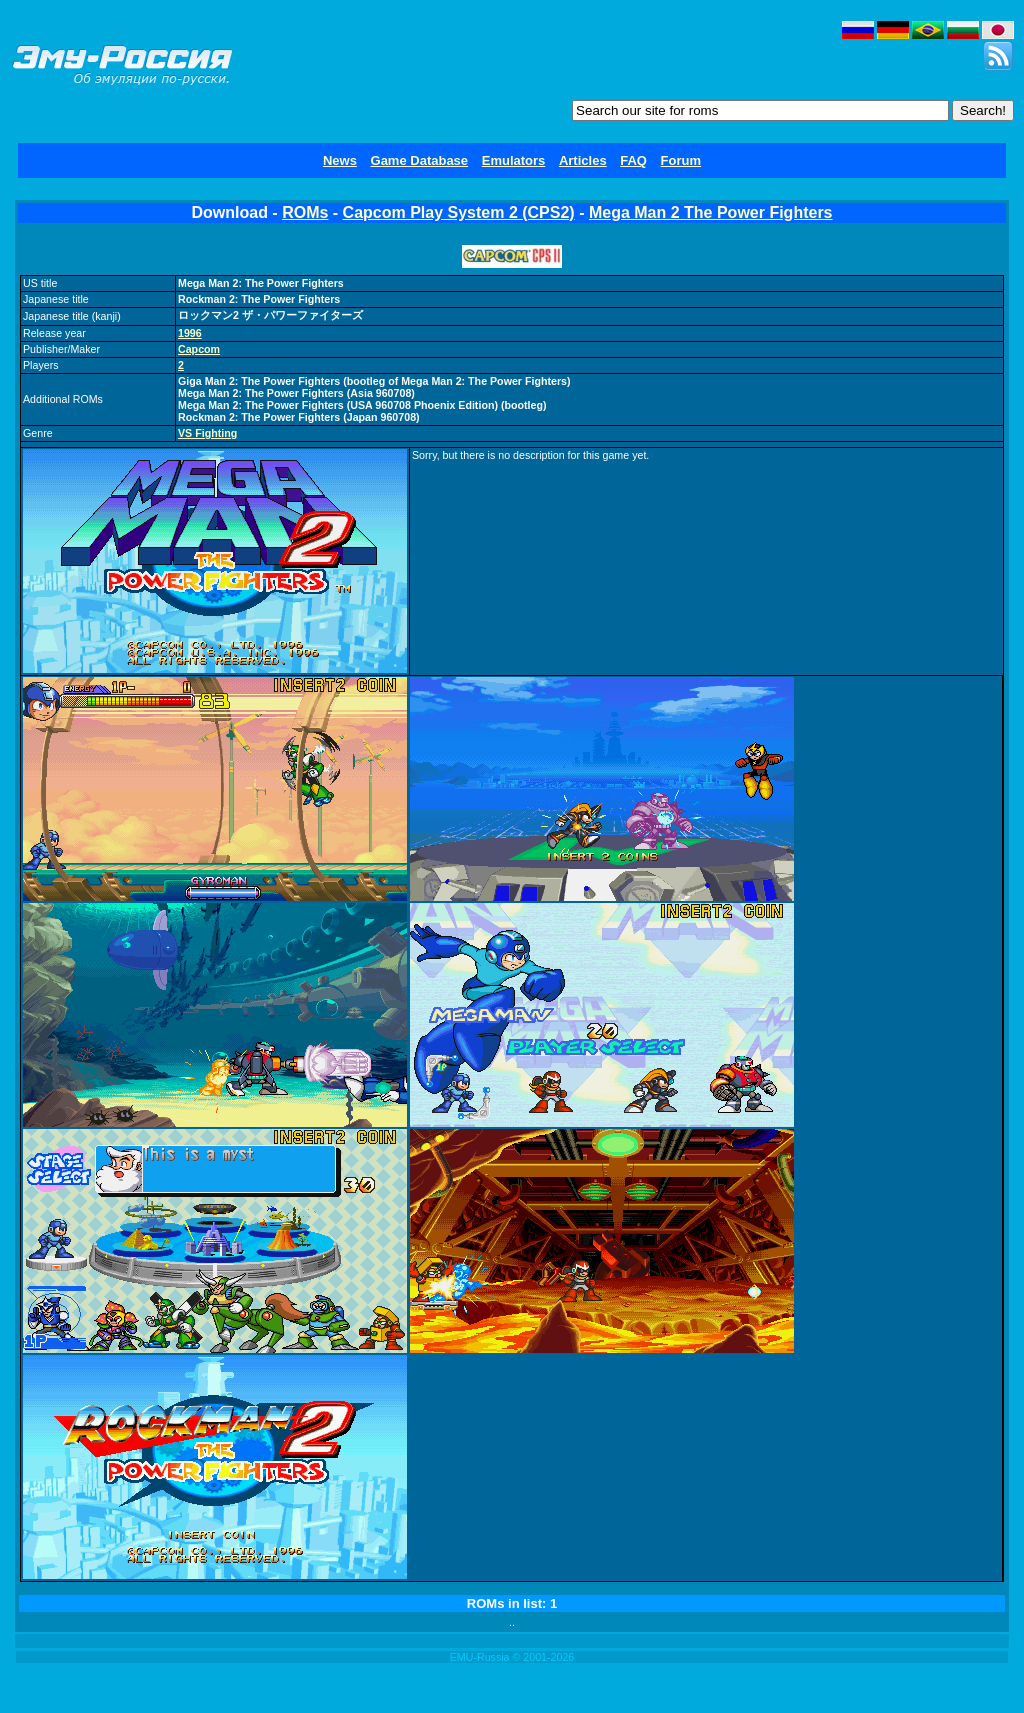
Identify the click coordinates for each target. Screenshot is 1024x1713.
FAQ (633, 160)
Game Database (420, 160)
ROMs (305, 212)
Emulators (514, 160)
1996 (190, 333)
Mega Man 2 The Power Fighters (711, 212)
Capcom (199, 349)
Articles (583, 160)
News (340, 160)
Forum (681, 160)
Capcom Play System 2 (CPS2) (459, 212)
